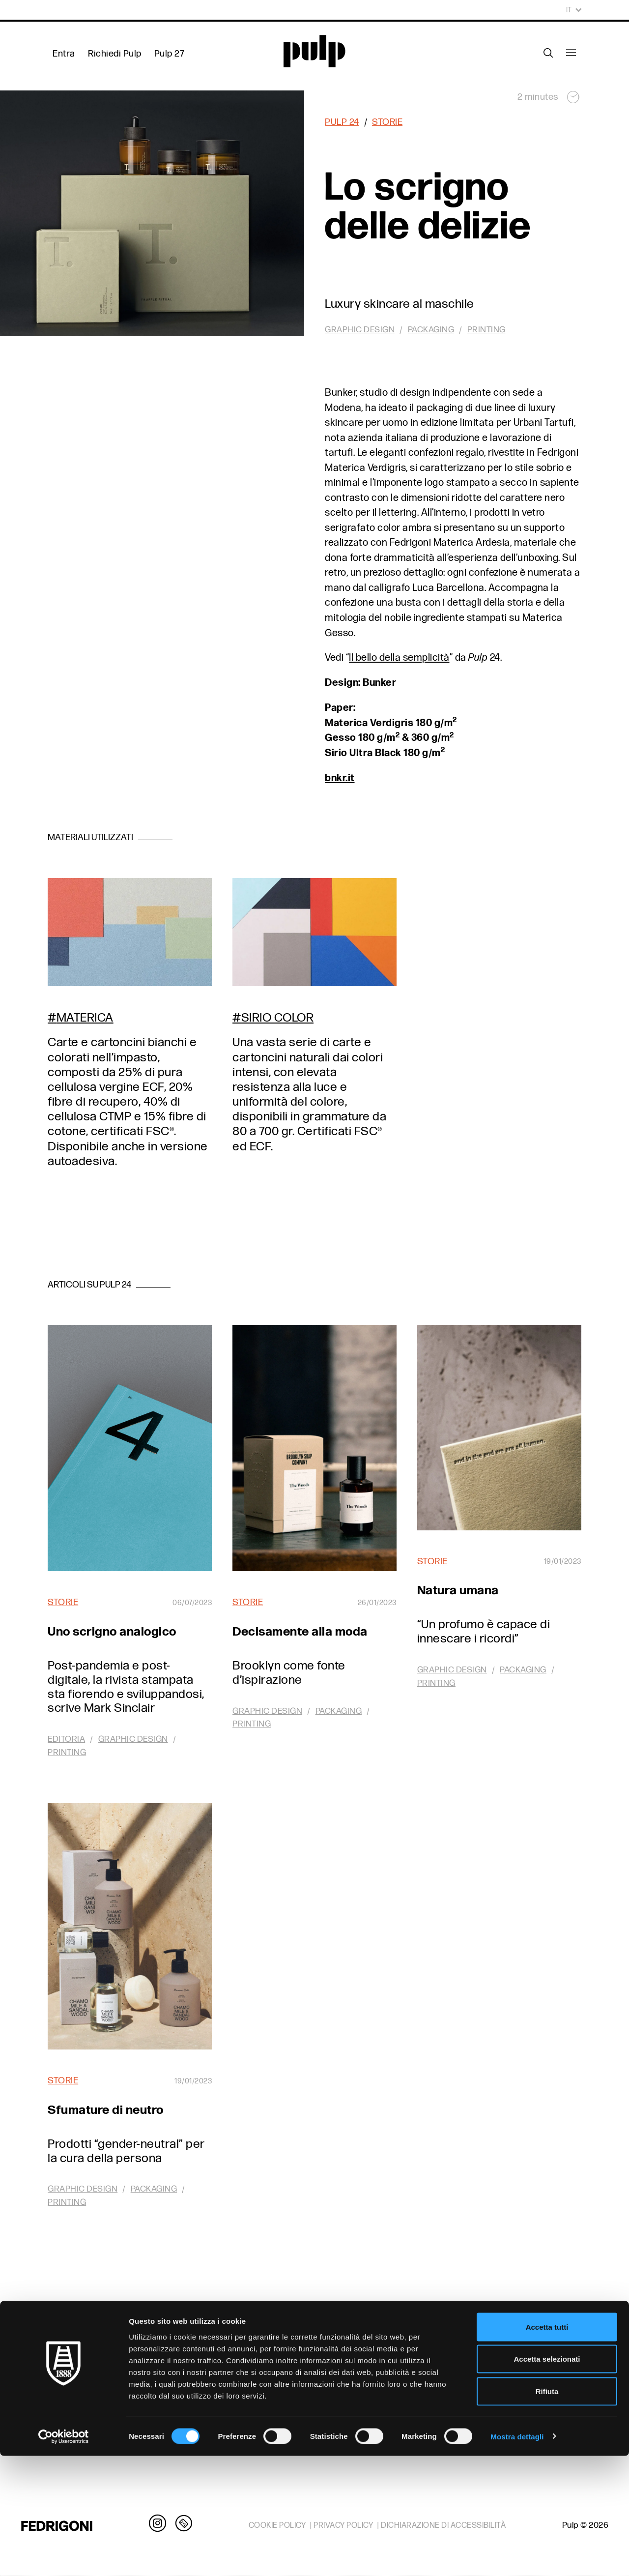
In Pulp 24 (314, 2342)
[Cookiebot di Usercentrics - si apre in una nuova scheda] (64, 2556)
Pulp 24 (342, 122)
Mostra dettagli (516, 2556)
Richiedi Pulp (115, 53)
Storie (387, 122)
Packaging (431, 329)
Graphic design (360, 329)
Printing (486, 329)
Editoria (66, 1739)
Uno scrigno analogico (112, 1631)
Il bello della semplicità (399, 658)
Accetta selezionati (547, 2479)
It (573, 10)
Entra (64, 53)
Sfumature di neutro (106, 2110)
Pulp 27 (169, 53)
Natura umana (458, 1590)
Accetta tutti (547, 2447)
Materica (85, 1017)
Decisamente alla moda (300, 1631)
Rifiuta (547, 2511)
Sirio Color (277, 1017)
